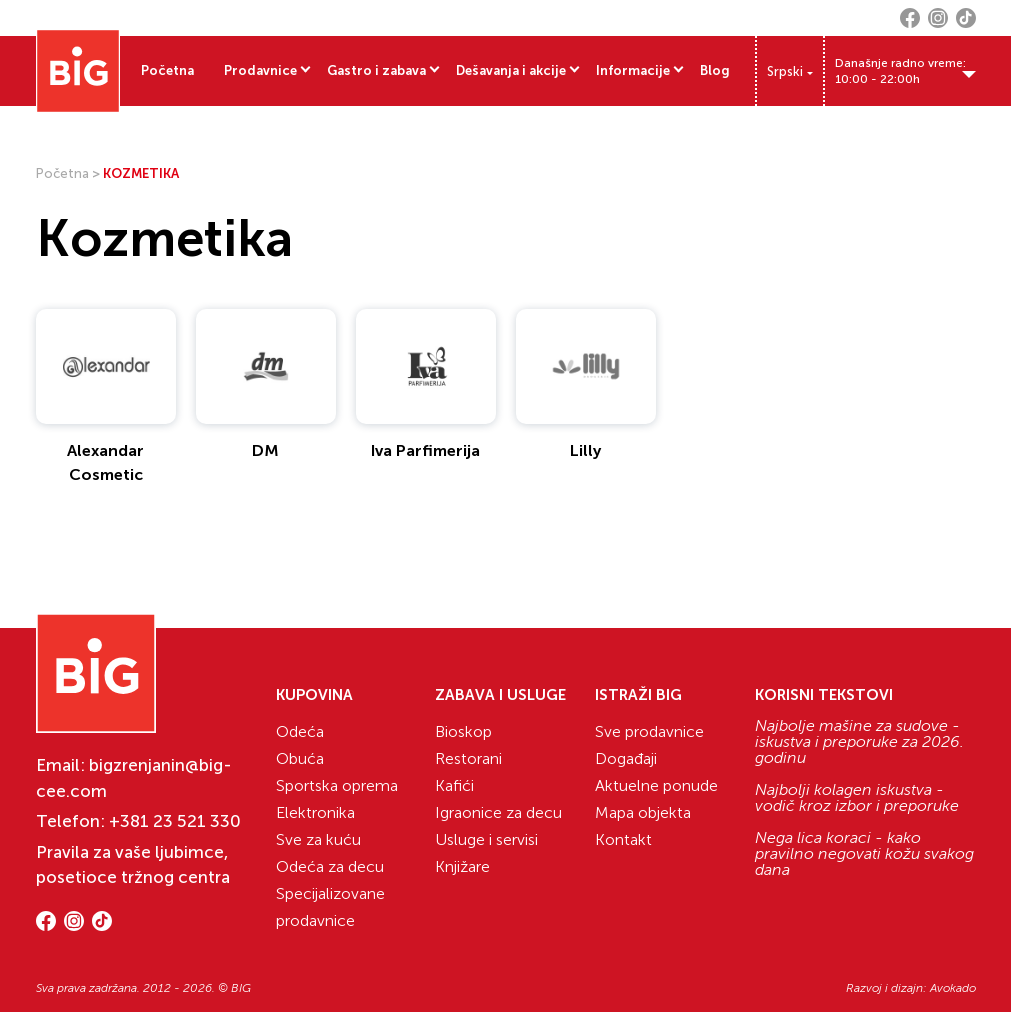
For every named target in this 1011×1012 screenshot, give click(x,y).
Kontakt (623, 839)
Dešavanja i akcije (511, 70)
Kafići (454, 785)
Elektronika (315, 812)
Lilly (585, 450)
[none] (790, 71)
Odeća (300, 731)
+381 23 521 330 (175, 821)
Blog (715, 70)
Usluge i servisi (486, 839)
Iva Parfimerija (425, 450)
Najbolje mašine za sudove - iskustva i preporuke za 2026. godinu (859, 742)
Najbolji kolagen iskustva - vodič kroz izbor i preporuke (857, 798)
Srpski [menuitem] (785, 71)
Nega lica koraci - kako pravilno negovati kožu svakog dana (864, 854)
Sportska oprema (337, 785)
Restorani (468, 758)
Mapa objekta (643, 812)
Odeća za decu (330, 866)
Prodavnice (260, 70)
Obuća (300, 758)
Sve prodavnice (649, 731)
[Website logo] (78, 71)
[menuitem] (790, 71)
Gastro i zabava (376, 70)
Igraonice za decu (498, 812)
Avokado (953, 988)
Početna (167, 70)
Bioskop (463, 731)
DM (265, 450)
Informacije (633, 70)
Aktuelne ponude (656, 785)
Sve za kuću (318, 839)
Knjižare (462, 866)
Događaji (626, 758)
